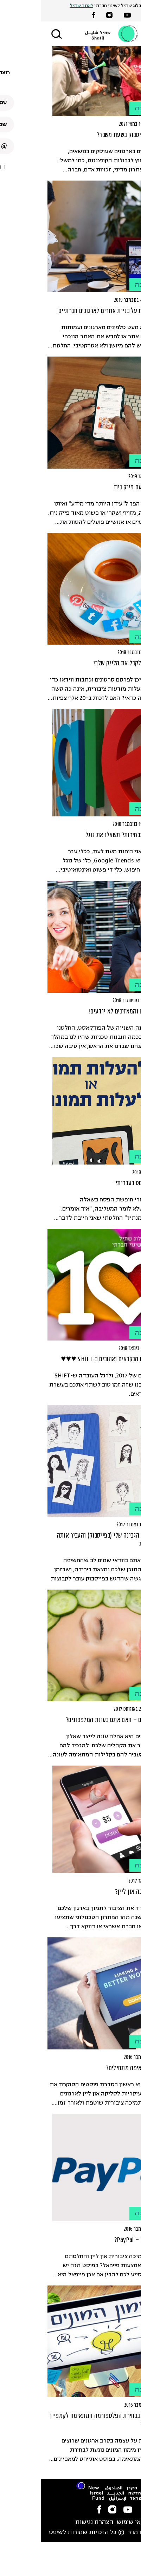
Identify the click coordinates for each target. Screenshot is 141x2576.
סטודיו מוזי (101, 2533)
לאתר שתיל (40, 6)
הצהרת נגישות (53, 2522)
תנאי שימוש (91, 2522)
